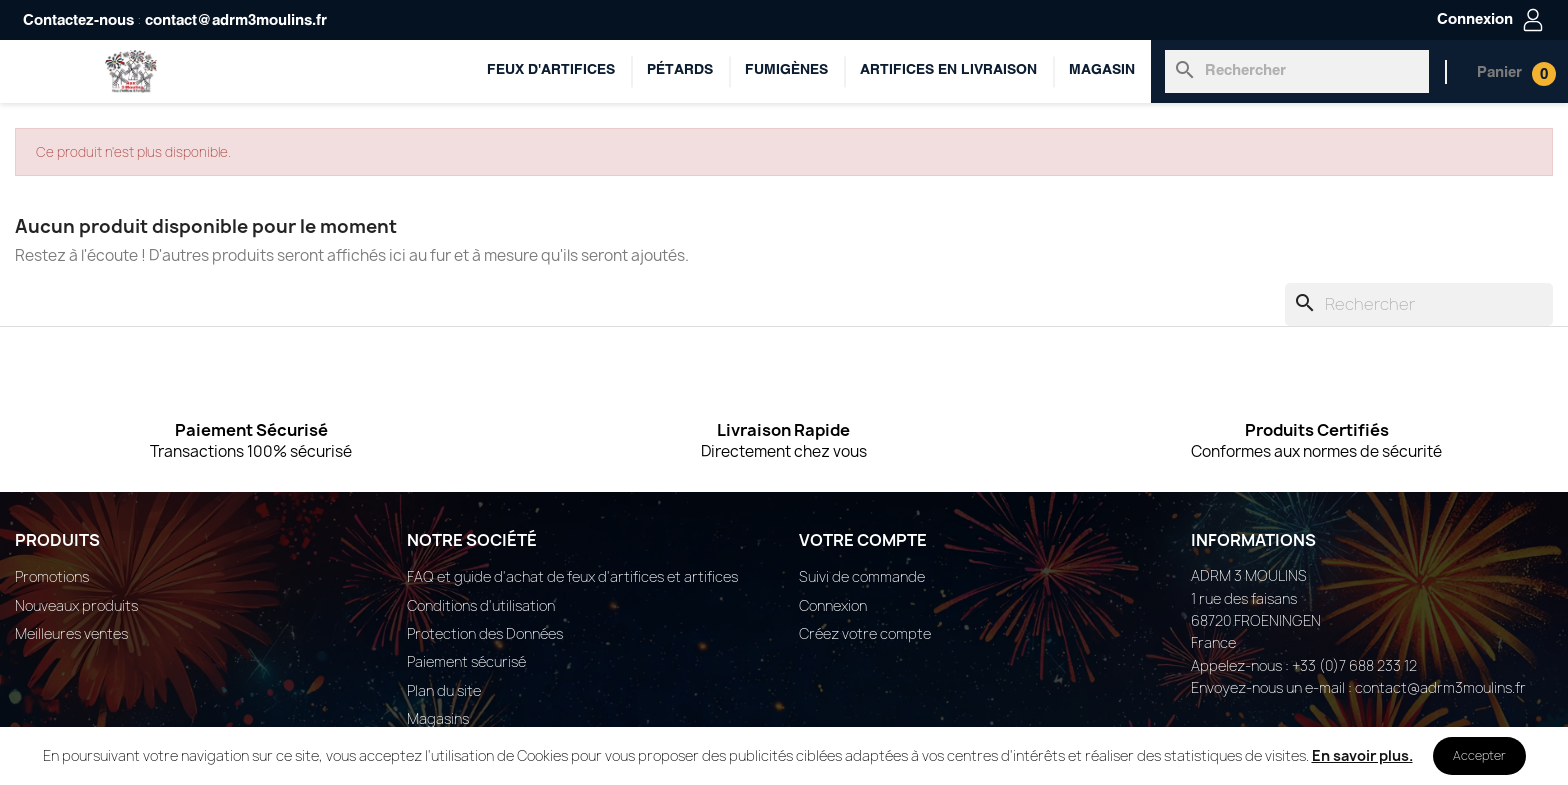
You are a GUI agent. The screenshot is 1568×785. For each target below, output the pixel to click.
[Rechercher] (1297, 71)
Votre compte (863, 540)
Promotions (52, 576)
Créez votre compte (865, 633)
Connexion (833, 605)
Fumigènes (786, 70)
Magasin (1102, 70)
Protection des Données (485, 633)
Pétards (680, 70)
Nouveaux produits (76, 605)
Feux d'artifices (551, 70)
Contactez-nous (78, 21)
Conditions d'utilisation (481, 605)
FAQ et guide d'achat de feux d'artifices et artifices (572, 576)
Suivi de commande (862, 576)
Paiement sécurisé (466, 661)
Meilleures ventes (71, 633)
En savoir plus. (1362, 755)
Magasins (438, 718)
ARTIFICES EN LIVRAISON (948, 70)
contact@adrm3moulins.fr (236, 21)
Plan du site (444, 690)
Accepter (1479, 755)
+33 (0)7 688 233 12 (1354, 665)
